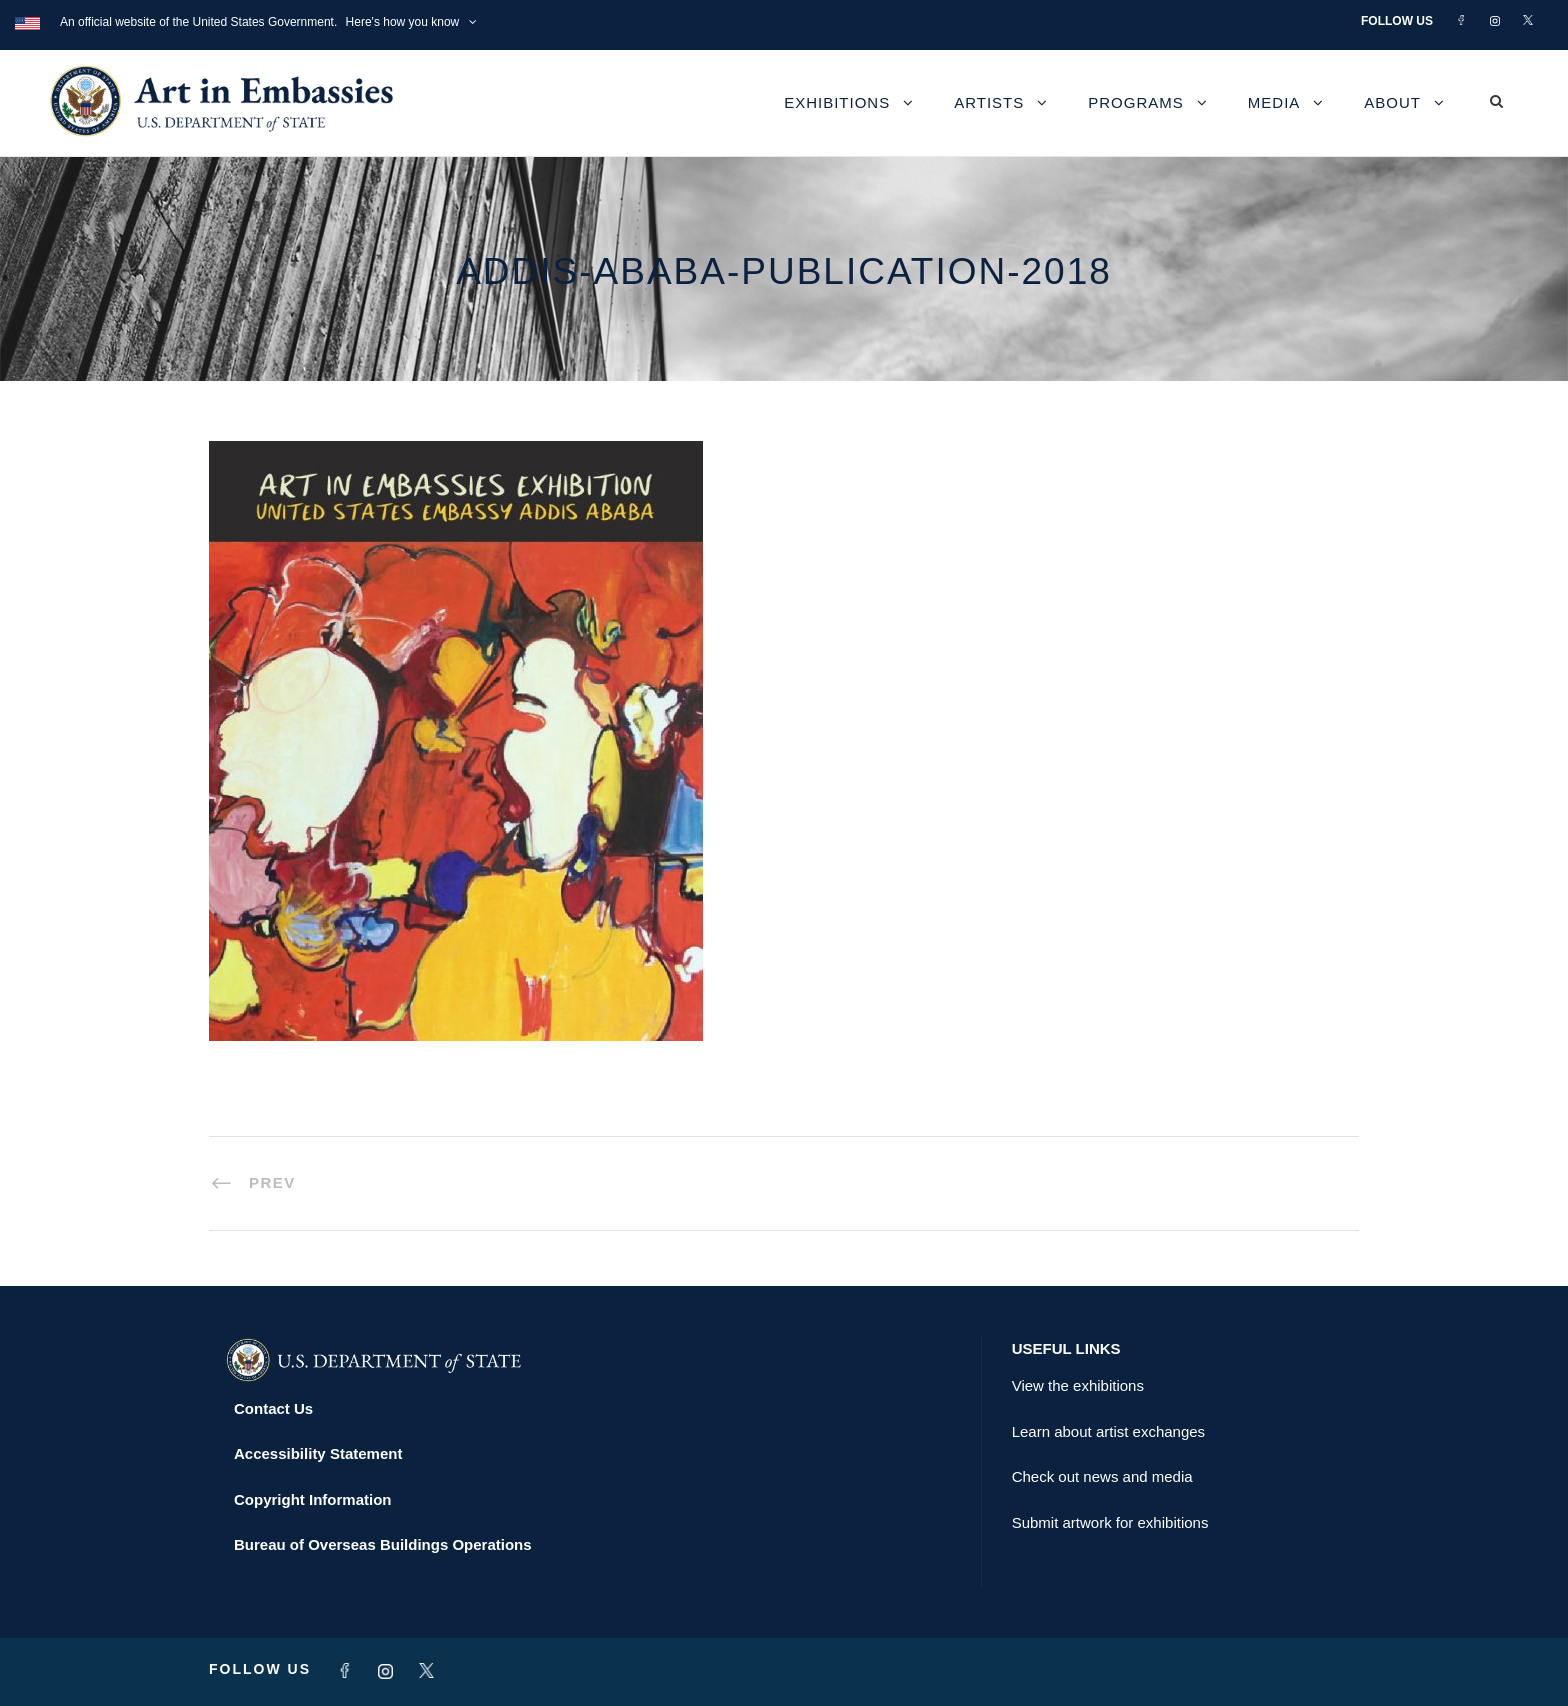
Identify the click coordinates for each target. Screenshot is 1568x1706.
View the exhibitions (1078, 1385)
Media (1274, 102)
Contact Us (273, 1408)
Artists (989, 102)
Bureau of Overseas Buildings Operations (383, 1544)
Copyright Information (313, 1499)
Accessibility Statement (318, 1453)
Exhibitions (837, 102)
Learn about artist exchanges (1108, 1431)
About (1392, 102)
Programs (1136, 102)
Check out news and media (1102, 1476)
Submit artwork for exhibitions (1110, 1522)
